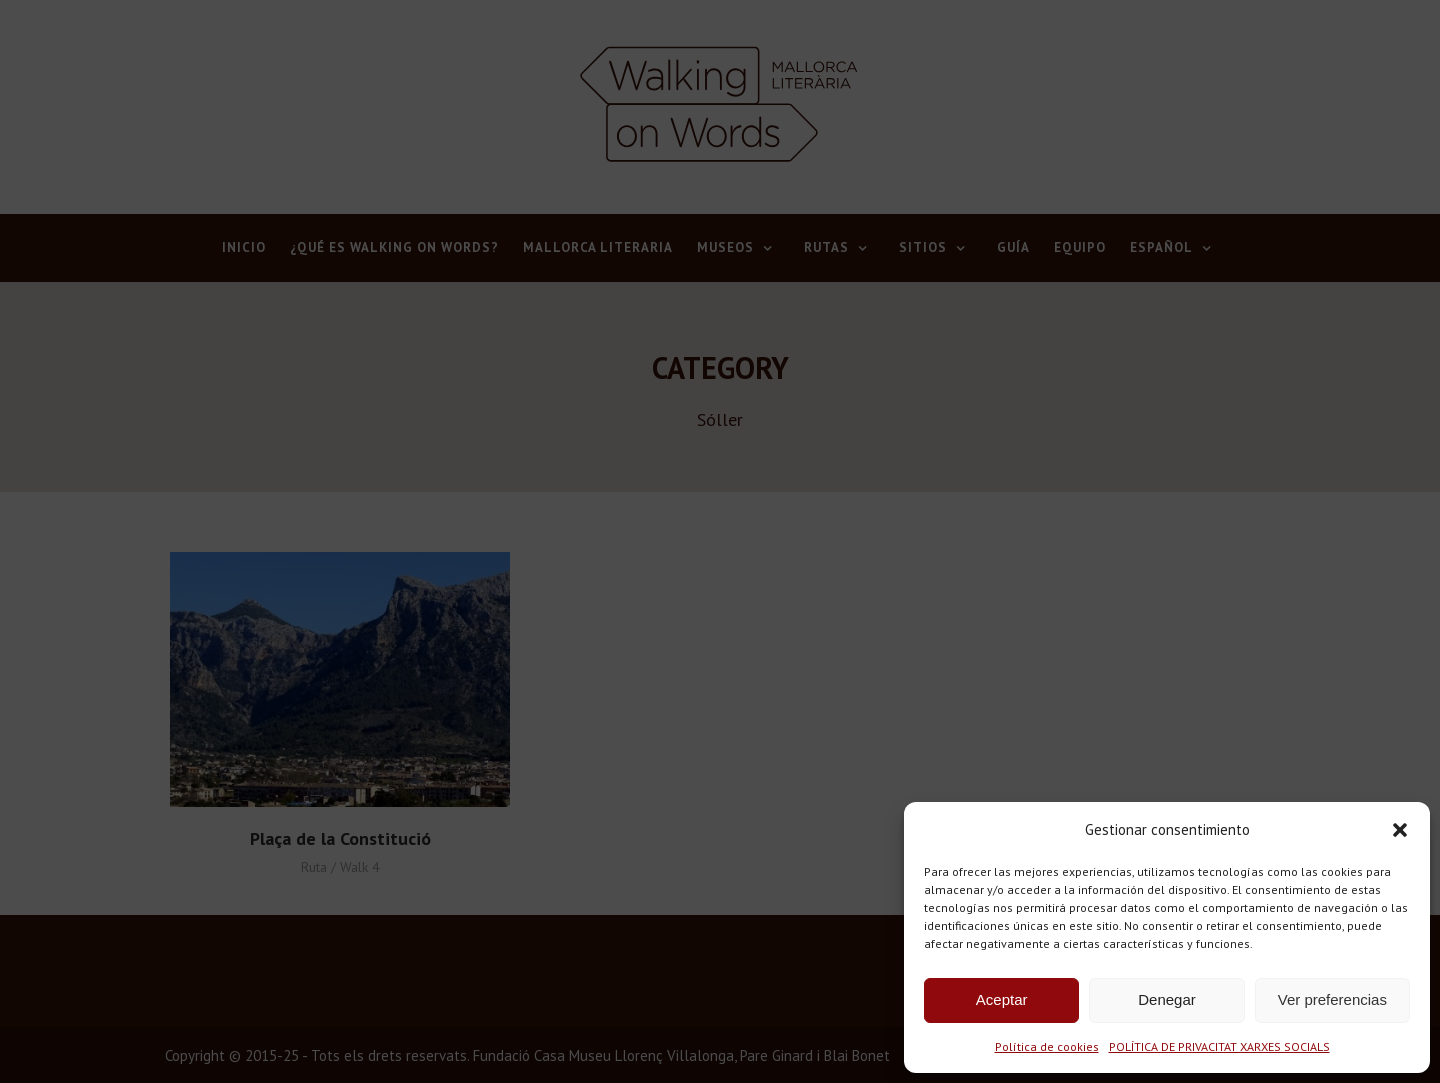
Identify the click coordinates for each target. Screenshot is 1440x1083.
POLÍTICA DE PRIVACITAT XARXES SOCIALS (1219, 1046)
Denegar (1167, 999)
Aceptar (1002, 999)
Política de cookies (1047, 1046)
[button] (1400, 830)
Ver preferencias (1332, 999)
